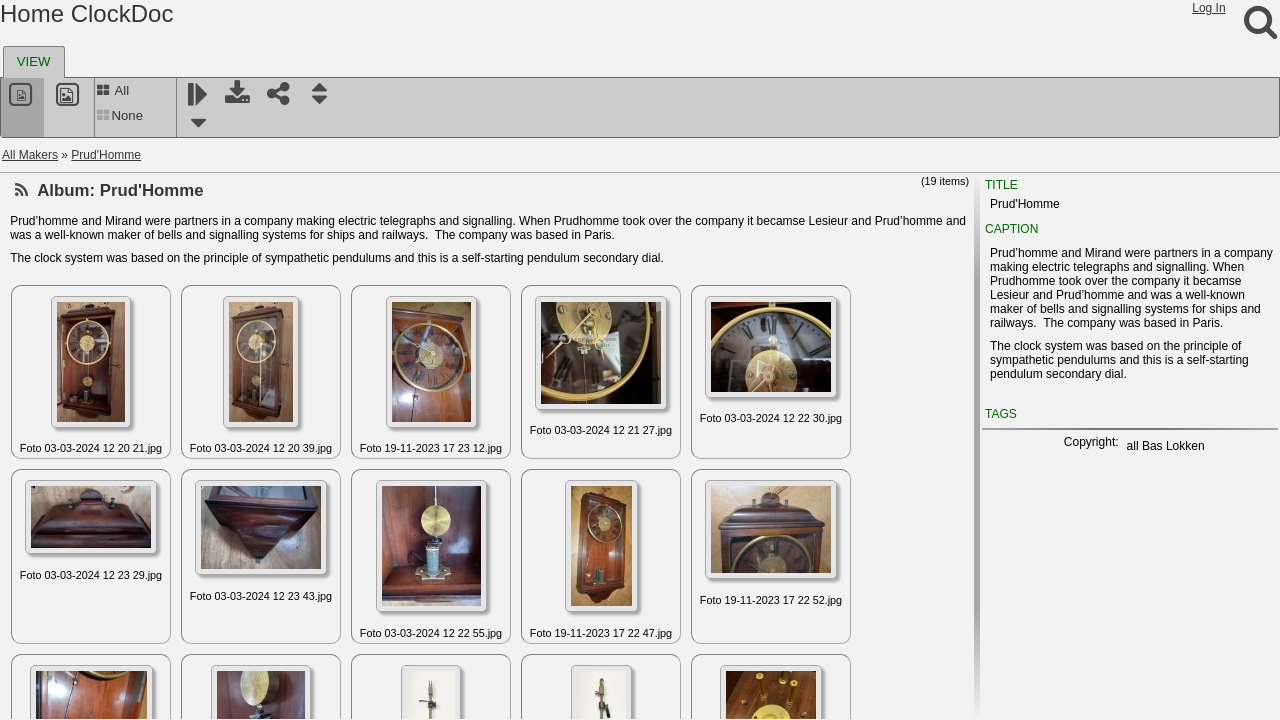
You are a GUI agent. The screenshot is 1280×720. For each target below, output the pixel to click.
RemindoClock (72, 449)
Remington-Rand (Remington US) (123, 473)
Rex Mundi (61, 521)
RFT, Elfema (66, 545)
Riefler (50, 617)
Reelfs (50, 377)
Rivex (48, 689)
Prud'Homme (106, 155)
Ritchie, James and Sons (99, 665)
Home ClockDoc (86, 13)
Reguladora (64, 425)
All (112, 90)
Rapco (50, 305)
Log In (1208, 8)
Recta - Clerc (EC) (82, 353)
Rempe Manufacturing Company (119, 497)
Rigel (46, 641)
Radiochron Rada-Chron (98, 281)
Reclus (51, 329)
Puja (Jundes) (70, 209)
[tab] (34, 62)
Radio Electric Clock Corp (101, 257)
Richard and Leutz (81, 569)
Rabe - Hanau (70, 233)
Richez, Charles (75, 593)
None (119, 115)
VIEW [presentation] (34, 61)
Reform (52, 401)
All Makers (30, 155)
